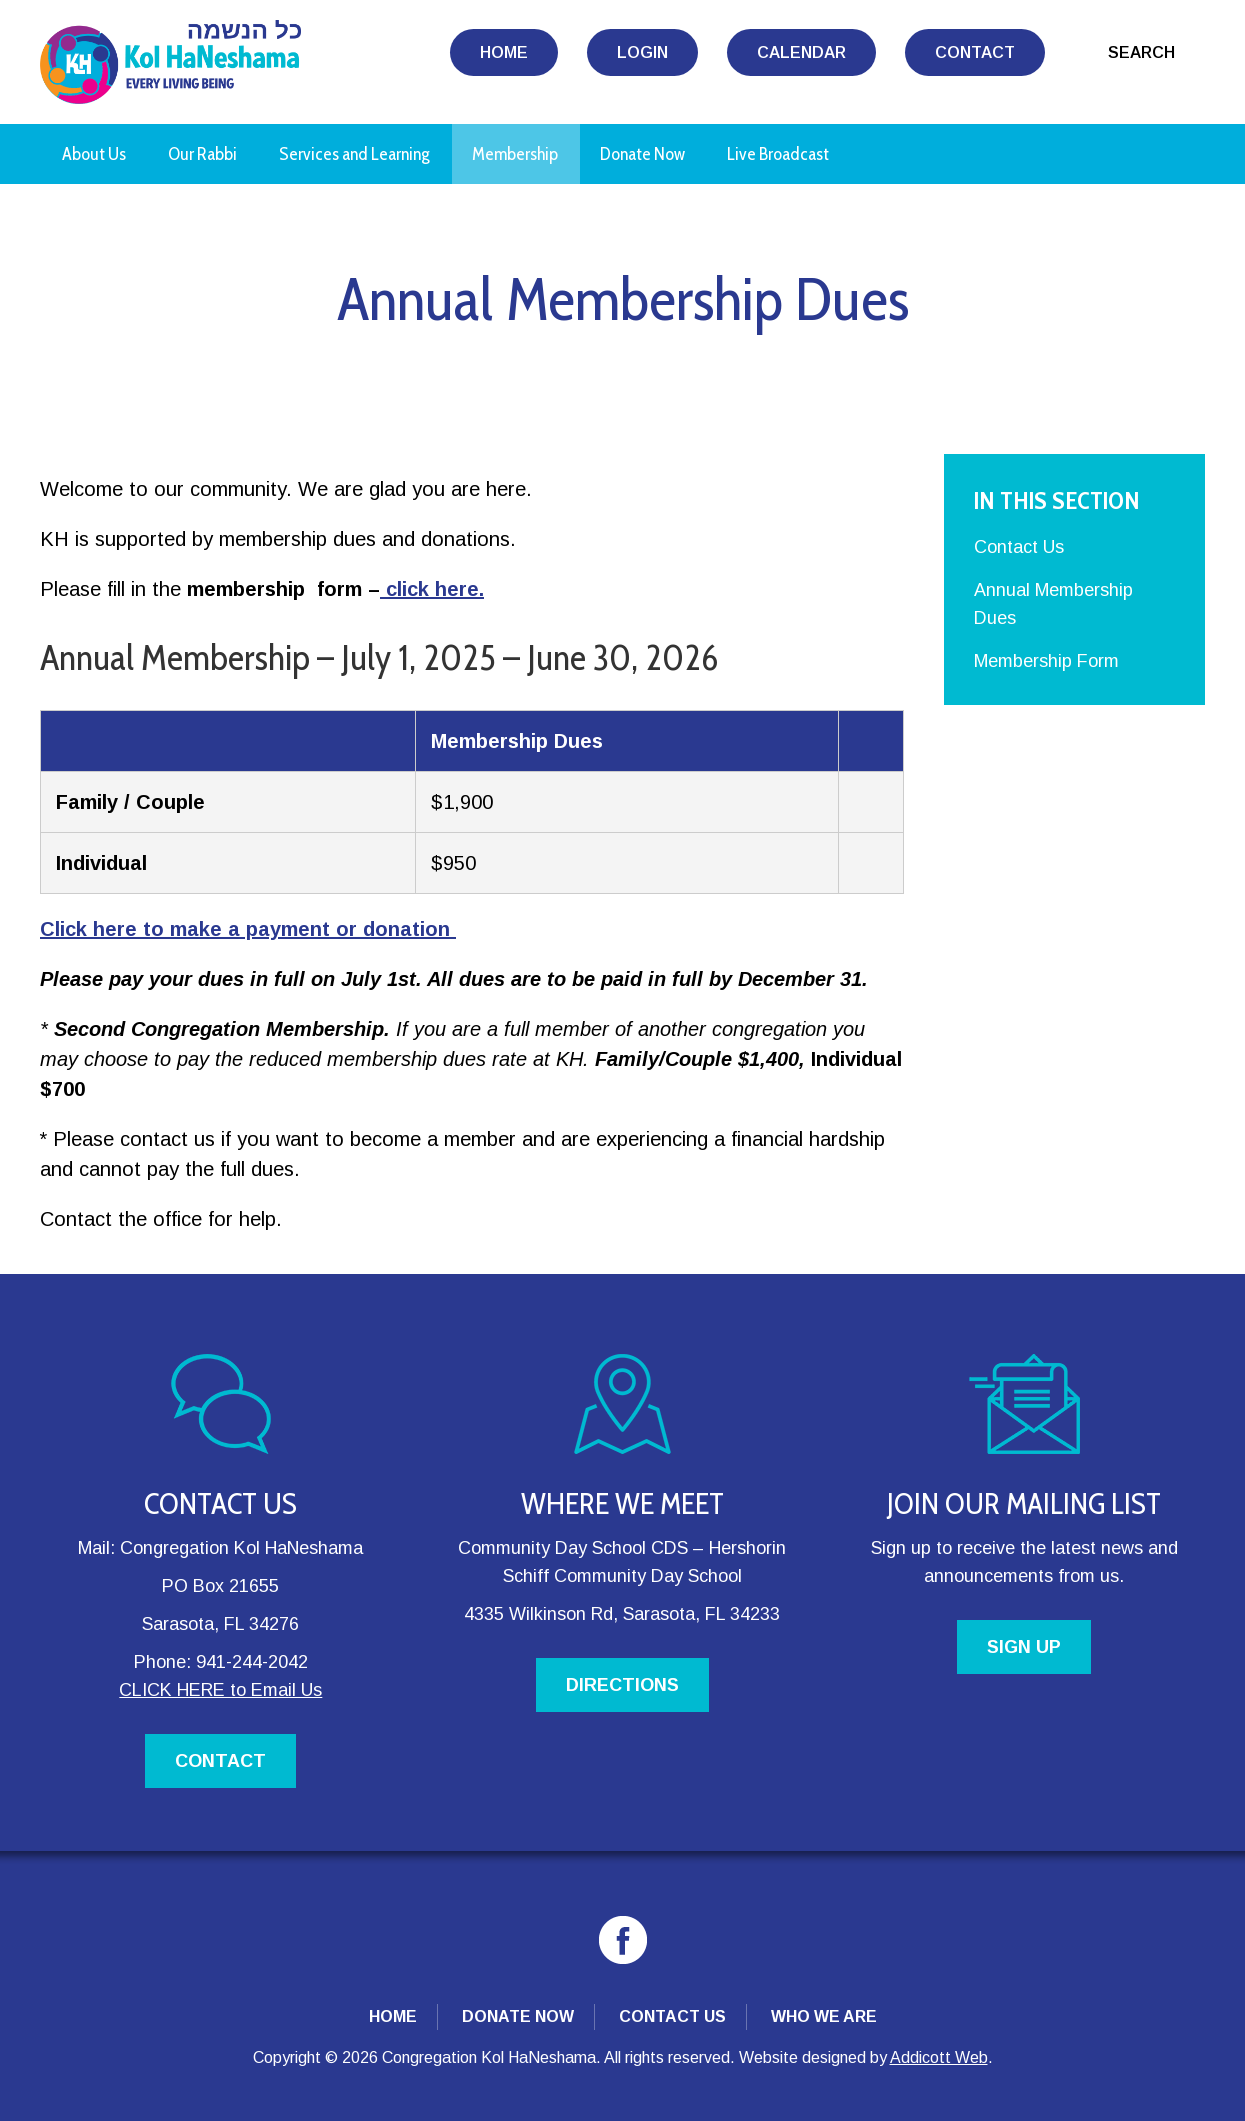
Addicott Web (939, 2057)
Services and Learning (354, 154)
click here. (432, 589)
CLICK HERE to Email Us (220, 1690)
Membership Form (1046, 661)
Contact (975, 52)
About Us (94, 154)
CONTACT (220, 1761)
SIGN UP (1024, 1647)
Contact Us (1019, 547)
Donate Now (642, 154)
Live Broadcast (778, 154)
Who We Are (824, 2016)
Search (1141, 52)
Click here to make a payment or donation (248, 929)
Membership (515, 154)
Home (504, 52)
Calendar (801, 52)
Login (642, 52)
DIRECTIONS (622, 1685)
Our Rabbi (202, 154)
